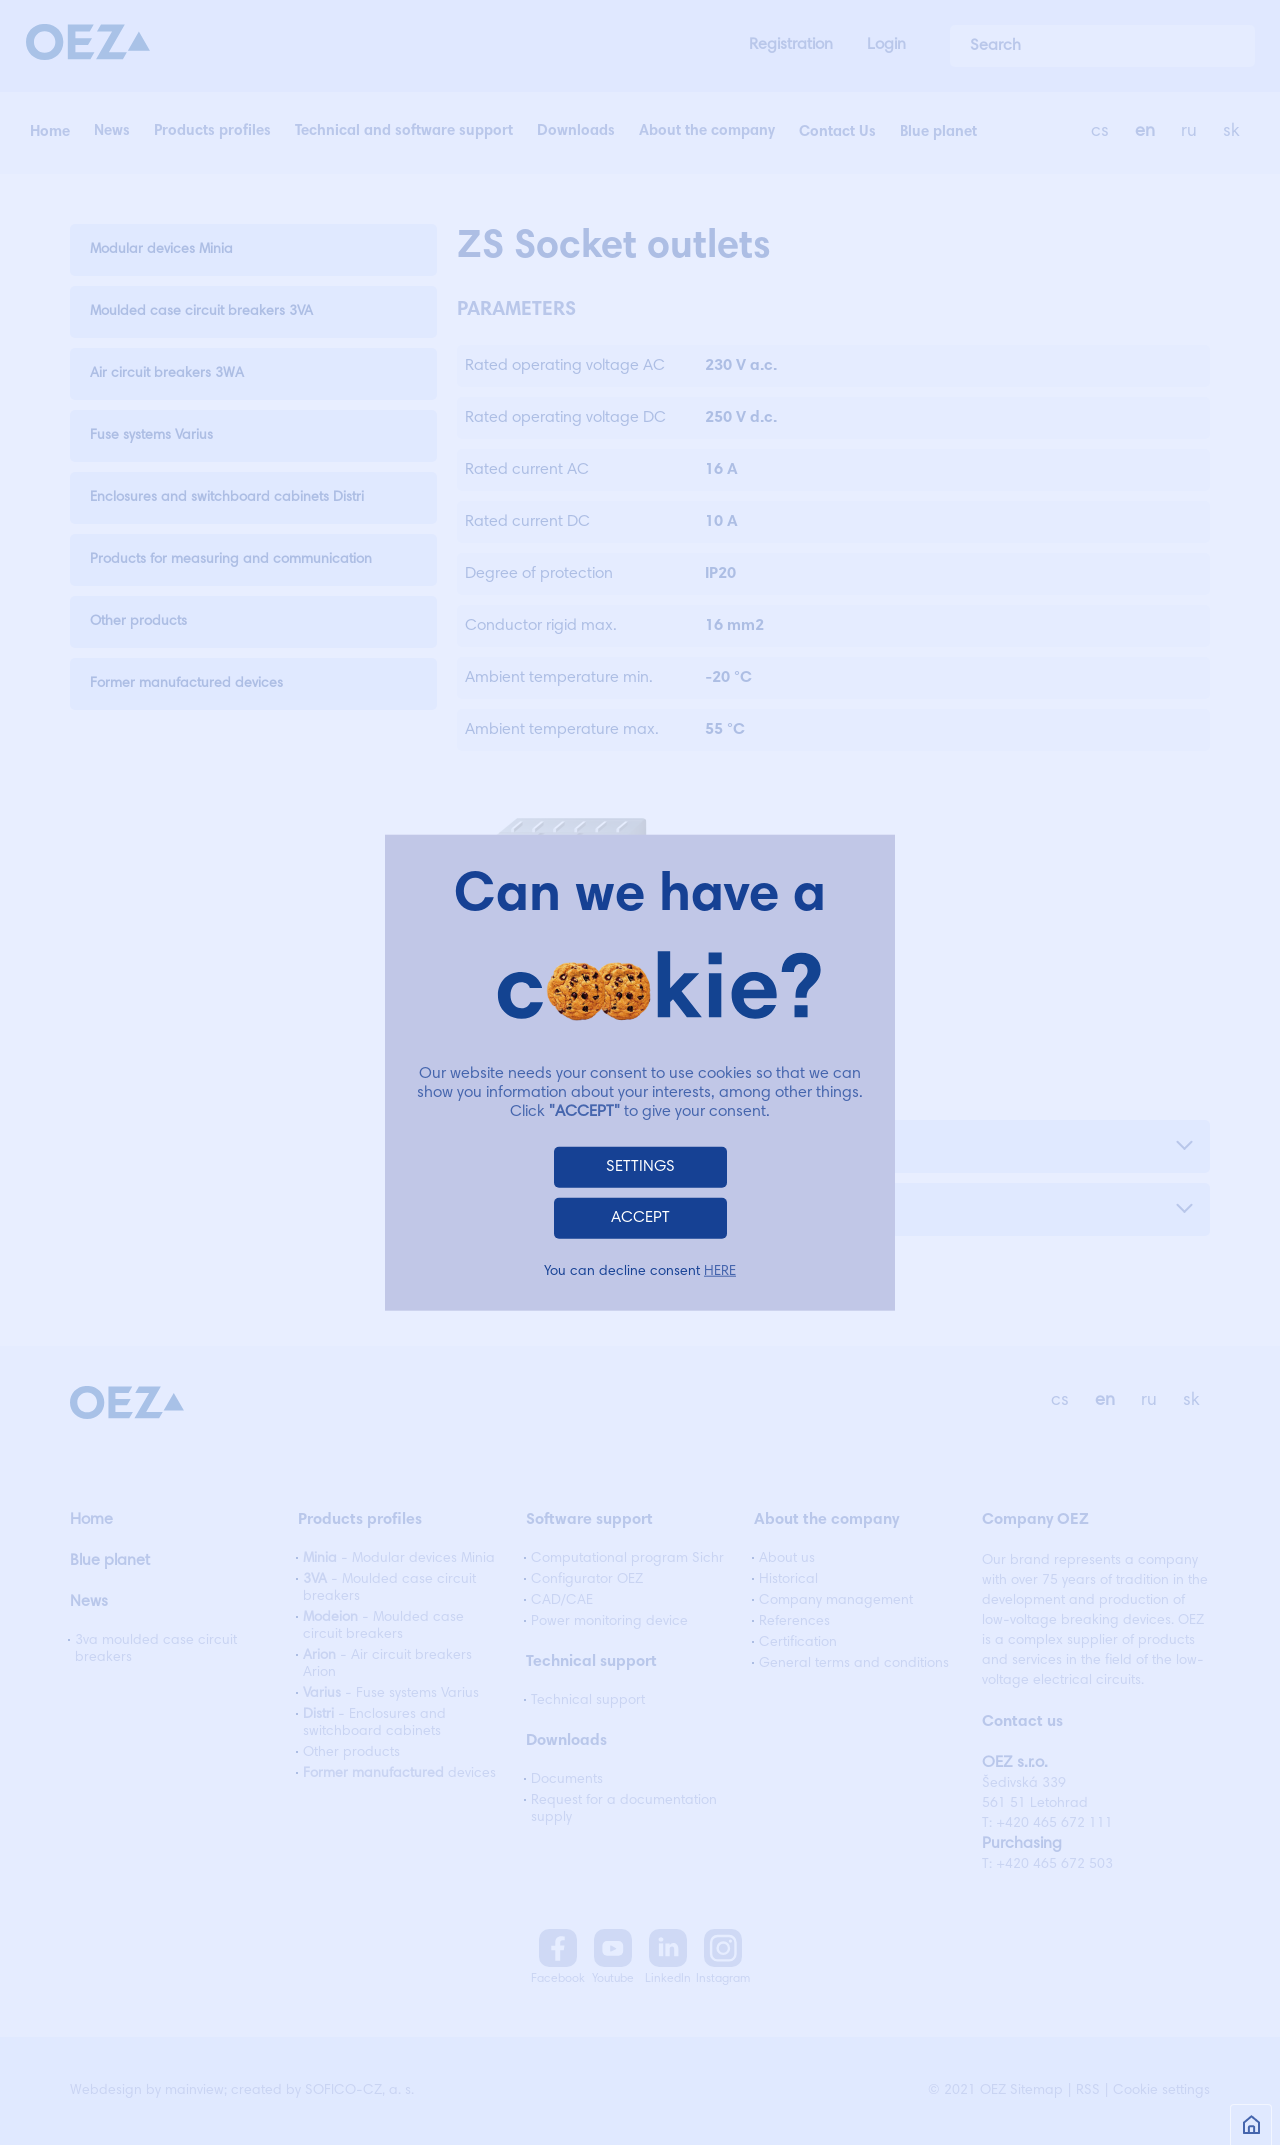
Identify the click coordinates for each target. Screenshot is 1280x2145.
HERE (720, 1272)
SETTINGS (640, 1167)
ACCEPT (640, 1218)
